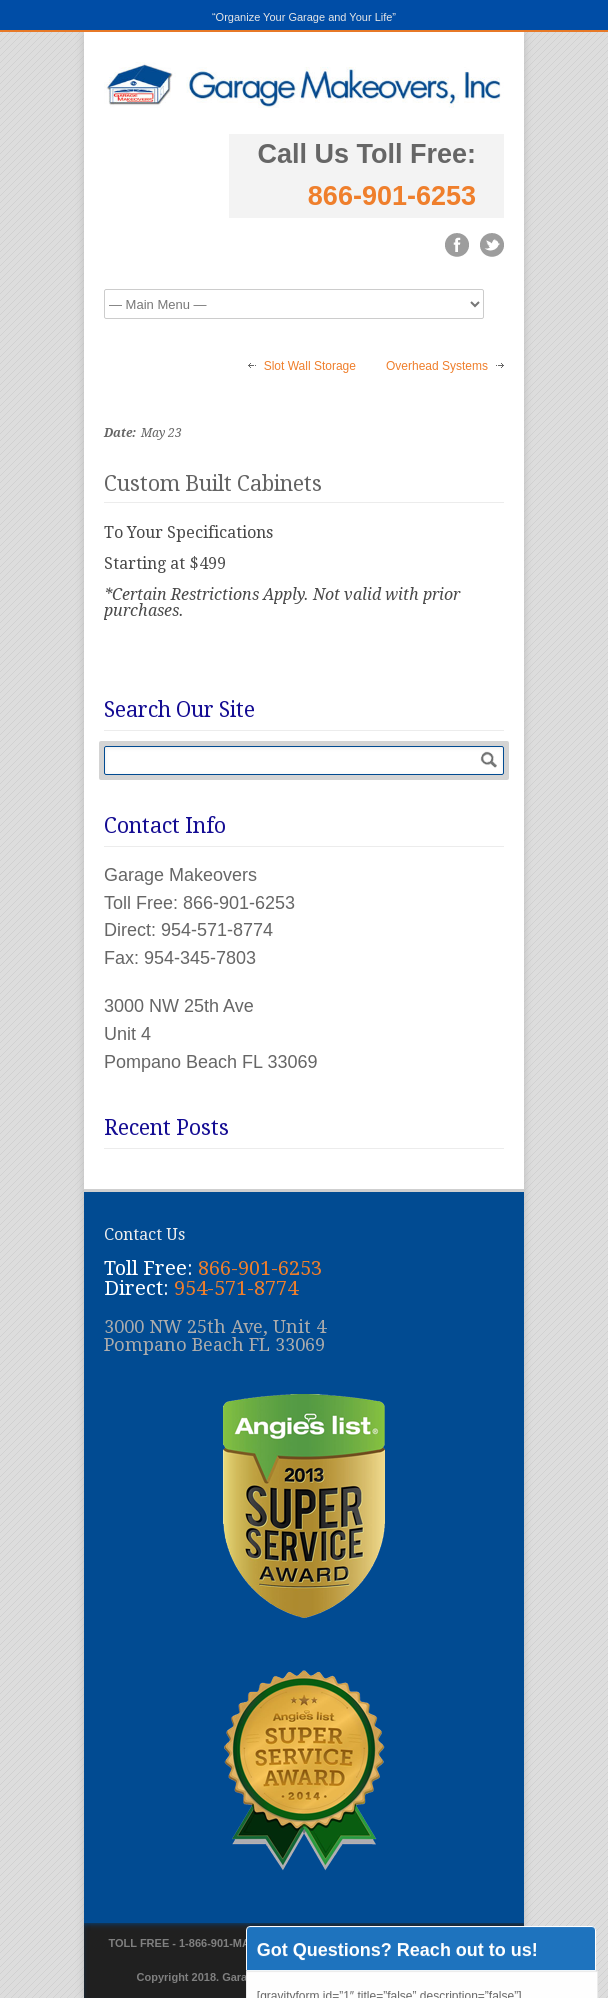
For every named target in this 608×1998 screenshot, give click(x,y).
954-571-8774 (236, 1288)
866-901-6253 (392, 196)
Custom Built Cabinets (213, 483)
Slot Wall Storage (310, 366)
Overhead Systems (437, 366)
